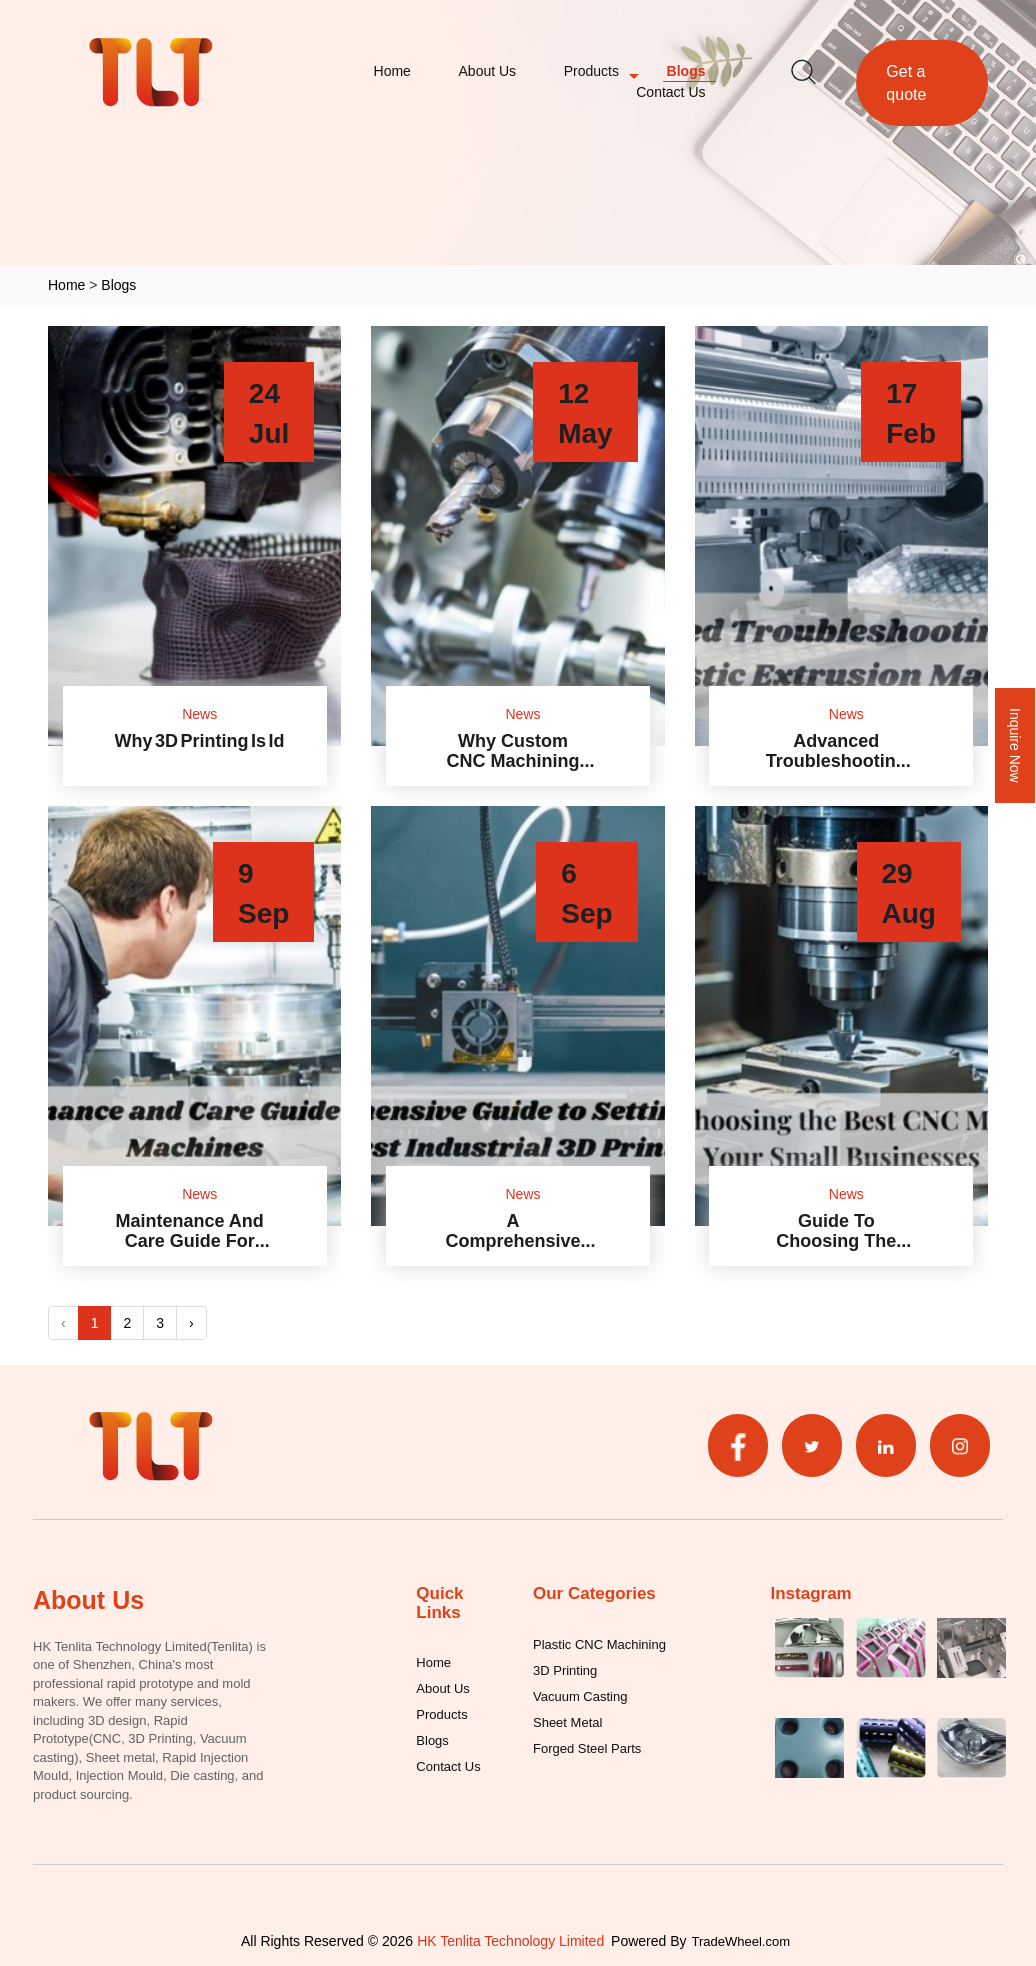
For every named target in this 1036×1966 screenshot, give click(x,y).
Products (591, 70)
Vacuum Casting (580, 1696)
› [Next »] (191, 1322)
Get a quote (906, 82)
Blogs (686, 70)
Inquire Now (1015, 745)
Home (392, 70)
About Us (488, 70)
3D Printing (565, 1670)
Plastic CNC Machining (599, 1644)
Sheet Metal (567, 1722)
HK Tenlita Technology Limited (510, 1940)
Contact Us (670, 91)
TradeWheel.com (741, 1941)
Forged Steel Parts (587, 1748)
